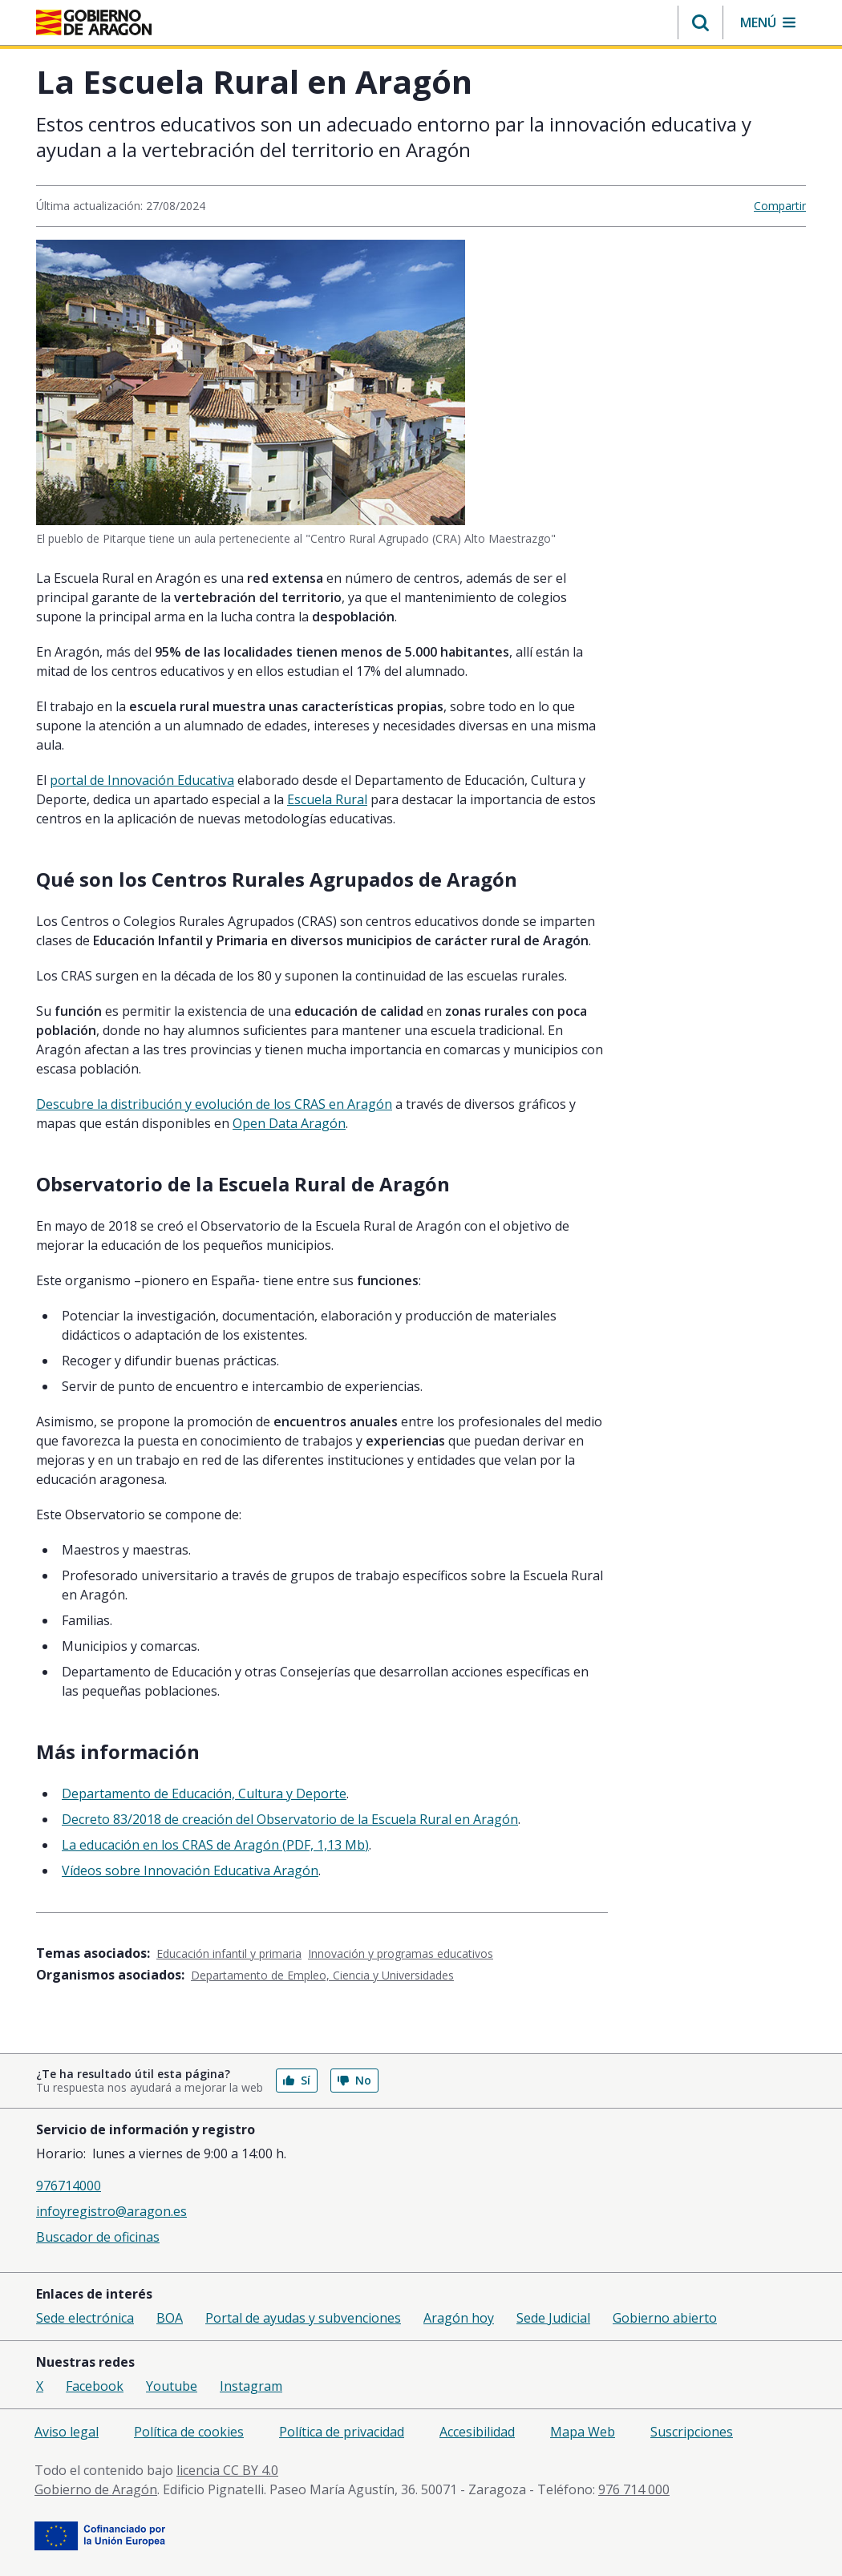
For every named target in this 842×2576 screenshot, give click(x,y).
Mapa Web (582, 2432)
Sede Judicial (553, 2318)
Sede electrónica (85, 2318)
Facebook (94, 2386)
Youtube (171, 2386)
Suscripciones (691, 2432)
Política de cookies (189, 2432)
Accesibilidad (477, 2432)
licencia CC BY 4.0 (227, 2470)
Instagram (251, 2386)
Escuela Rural (327, 799)
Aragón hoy (458, 2318)
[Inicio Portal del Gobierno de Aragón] (94, 22)
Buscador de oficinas (98, 2237)
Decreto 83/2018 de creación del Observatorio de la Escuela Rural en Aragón (290, 1819)
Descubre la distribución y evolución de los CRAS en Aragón (214, 1104)
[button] (700, 22)
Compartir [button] (780, 205)
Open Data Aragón (289, 1123)
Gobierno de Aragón (95, 2489)
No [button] (354, 2080)
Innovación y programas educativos (400, 1953)
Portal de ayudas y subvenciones (303, 2318)
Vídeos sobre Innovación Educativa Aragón (190, 1870)
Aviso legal (66, 2432)
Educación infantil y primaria (229, 1953)
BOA (169, 2318)
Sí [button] (296, 2080)
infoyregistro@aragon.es (111, 2211)
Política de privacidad (341, 2432)
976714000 (68, 2185)
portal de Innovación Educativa (142, 780)
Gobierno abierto (665, 2318)
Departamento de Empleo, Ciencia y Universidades (322, 1975)
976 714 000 (634, 2489)
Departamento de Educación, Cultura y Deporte (204, 1793)
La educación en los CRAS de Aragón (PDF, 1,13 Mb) (215, 1845)
